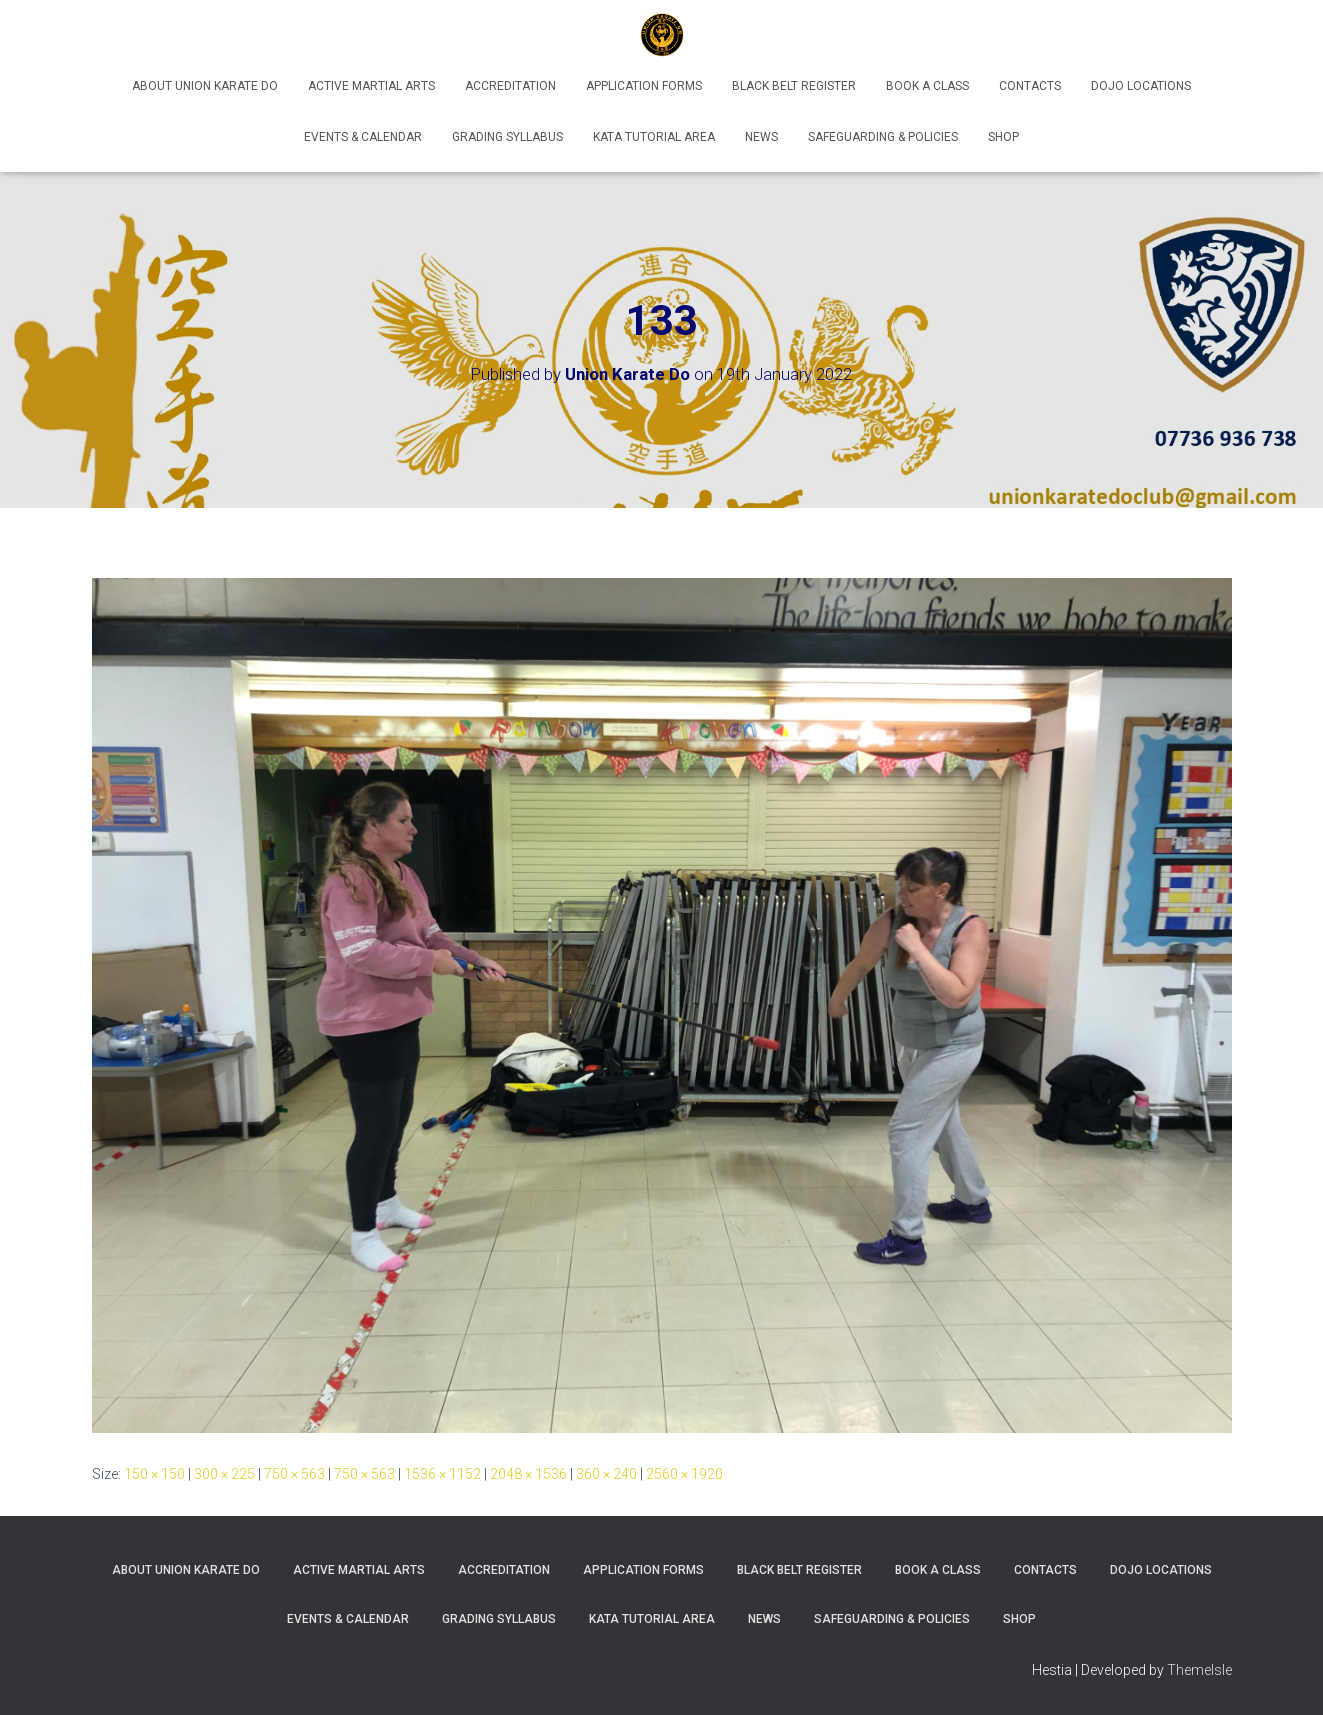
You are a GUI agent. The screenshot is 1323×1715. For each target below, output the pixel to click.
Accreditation (510, 86)
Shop (1003, 137)
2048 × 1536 (528, 1474)
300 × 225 (224, 1474)
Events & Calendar (363, 137)
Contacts (1030, 86)
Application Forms (644, 86)
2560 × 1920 (684, 1474)
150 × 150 (154, 1474)
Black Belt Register (794, 86)
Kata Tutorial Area (654, 137)
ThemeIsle (1199, 1670)
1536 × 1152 (442, 1474)
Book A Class (927, 86)
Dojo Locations (1141, 86)
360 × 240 (606, 1474)
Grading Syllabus (507, 137)
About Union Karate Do (205, 86)
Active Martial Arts (371, 86)
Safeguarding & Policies (883, 137)
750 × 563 (294, 1474)
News (761, 137)
